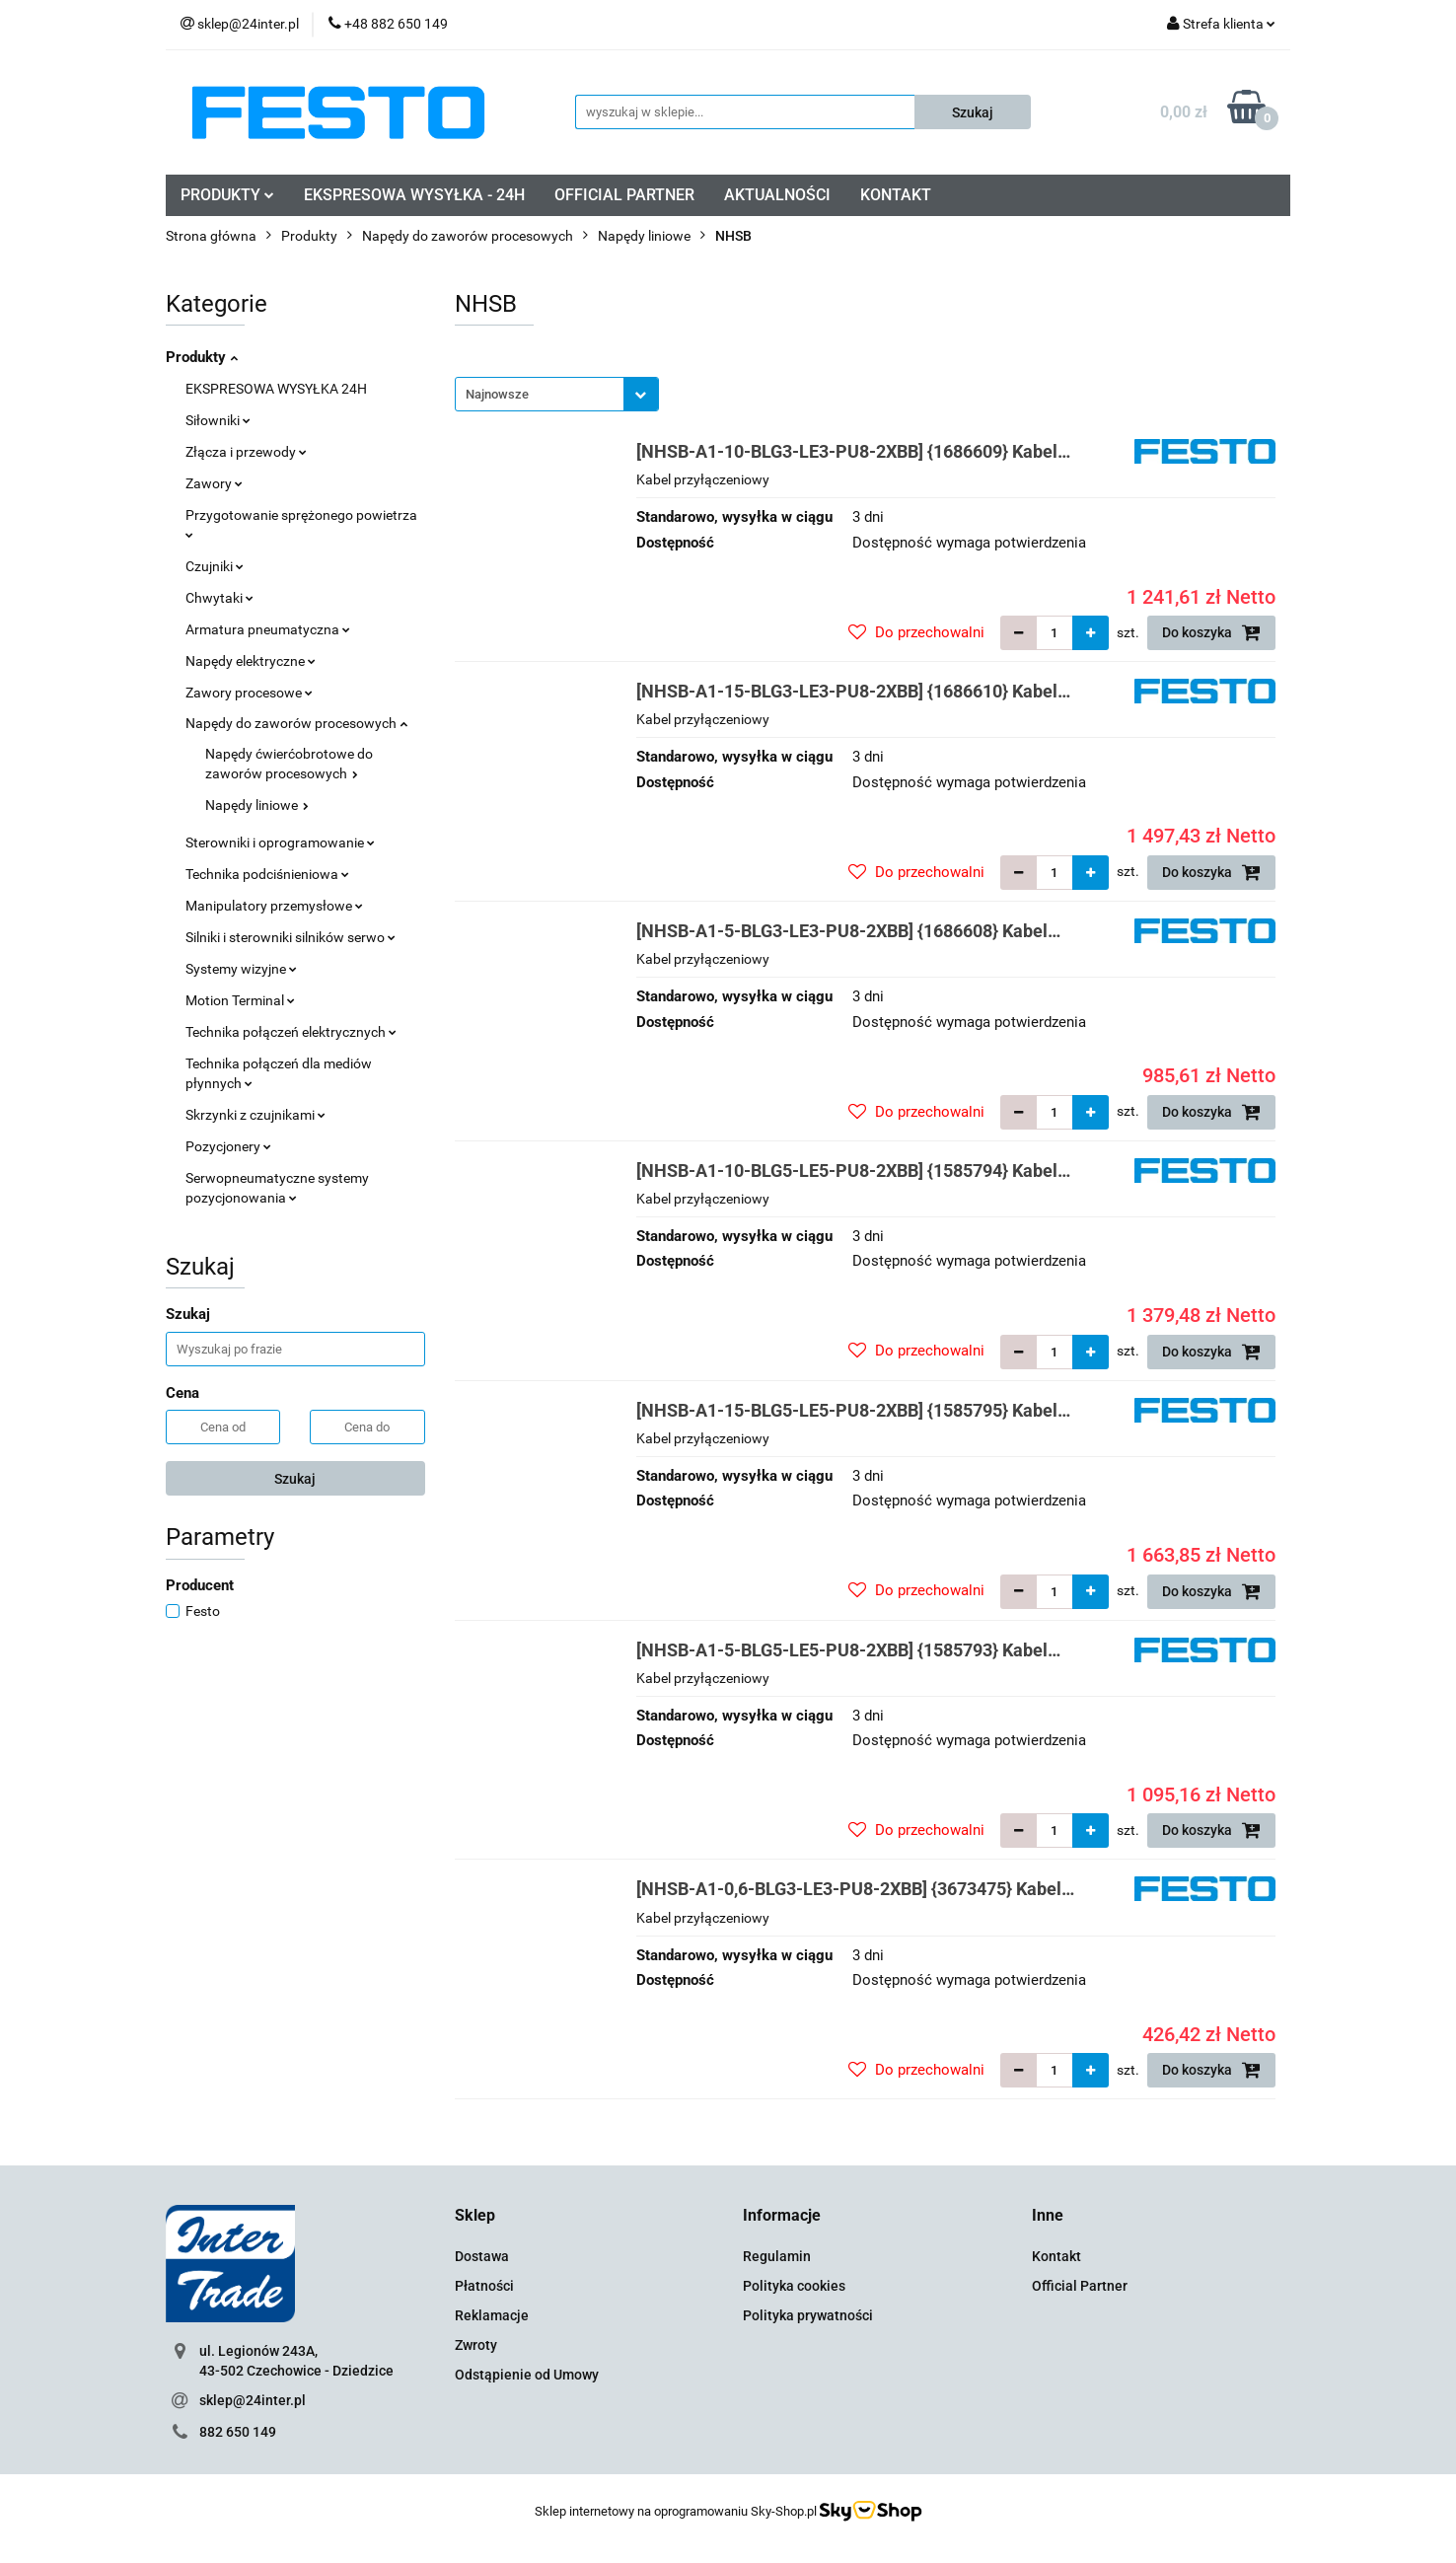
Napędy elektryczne (250, 661)
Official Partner (1080, 2286)
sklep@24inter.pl (252, 2400)
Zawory (214, 483)
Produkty (202, 357)
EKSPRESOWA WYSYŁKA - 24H (414, 194)
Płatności (484, 2286)
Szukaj (295, 1479)
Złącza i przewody (246, 452)
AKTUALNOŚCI (777, 194)
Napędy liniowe (257, 805)
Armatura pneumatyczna (267, 629)
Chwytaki (219, 598)
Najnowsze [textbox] (497, 394)
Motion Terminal (240, 1000)
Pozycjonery (228, 1146)
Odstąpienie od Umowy (527, 2374)
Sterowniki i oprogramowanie (280, 842)
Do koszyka (1211, 632)
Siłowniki (218, 420)
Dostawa (482, 2256)
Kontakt (1056, 2256)
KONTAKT (895, 194)
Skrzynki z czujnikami (255, 1115)
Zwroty (476, 2345)
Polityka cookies (794, 2286)
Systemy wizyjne (241, 969)
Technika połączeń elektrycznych (291, 1032)
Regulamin (777, 2256)
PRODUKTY (227, 194)
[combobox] (557, 394)
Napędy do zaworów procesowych (296, 723)
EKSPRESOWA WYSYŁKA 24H (276, 389)
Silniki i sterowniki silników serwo (290, 937)
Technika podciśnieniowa (267, 874)
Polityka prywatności (808, 2315)
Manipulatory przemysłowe (274, 906)
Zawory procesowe (249, 692)
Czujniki (214, 566)
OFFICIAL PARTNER (624, 194)
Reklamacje (492, 2315)
